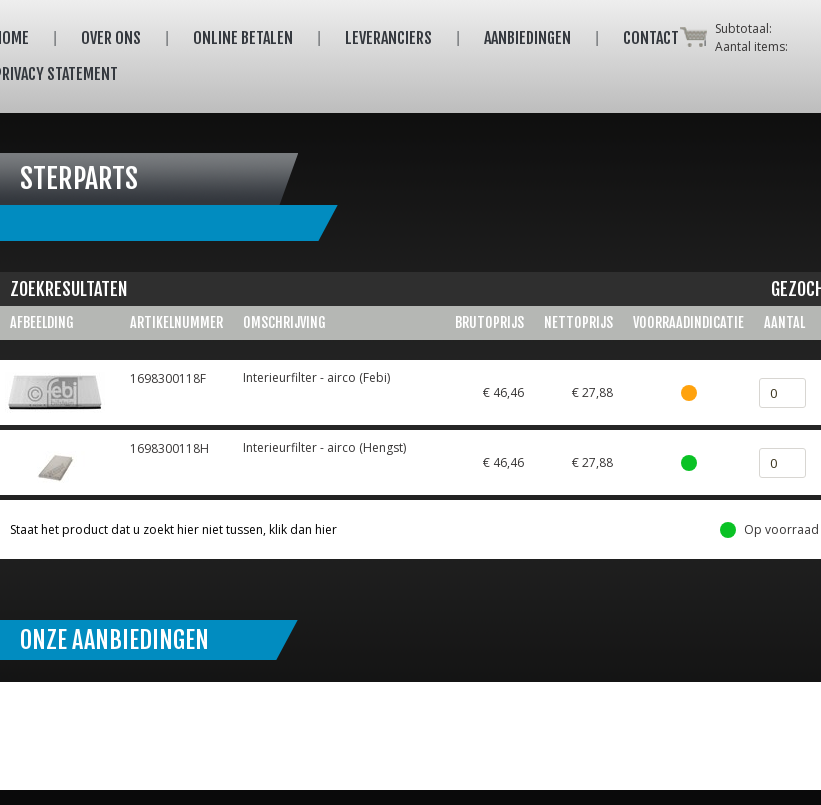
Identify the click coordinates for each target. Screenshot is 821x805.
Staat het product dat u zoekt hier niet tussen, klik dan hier (173, 529)
